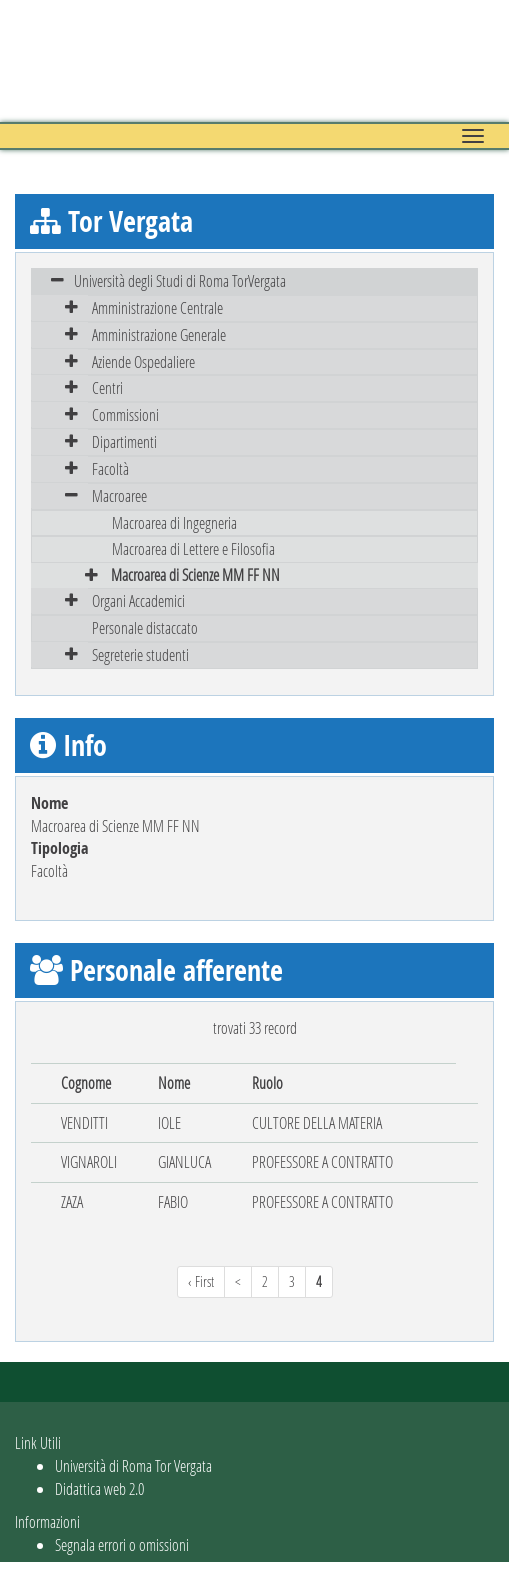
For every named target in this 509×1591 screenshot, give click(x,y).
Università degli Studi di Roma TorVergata (180, 280)
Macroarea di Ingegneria (174, 522)
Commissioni (125, 414)
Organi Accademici (138, 600)
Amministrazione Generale (159, 334)
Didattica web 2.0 (99, 1488)
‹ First (201, 1281)
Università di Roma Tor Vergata (133, 1465)
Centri (107, 387)
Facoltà (110, 468)
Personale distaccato (145, 627)
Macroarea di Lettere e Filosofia (193, 548)
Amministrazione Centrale (157, 307)
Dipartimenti (124, 441)
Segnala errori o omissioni (122, 1544)
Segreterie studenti (140, 654)
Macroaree (119, 495)
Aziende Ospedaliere (143, 361)
